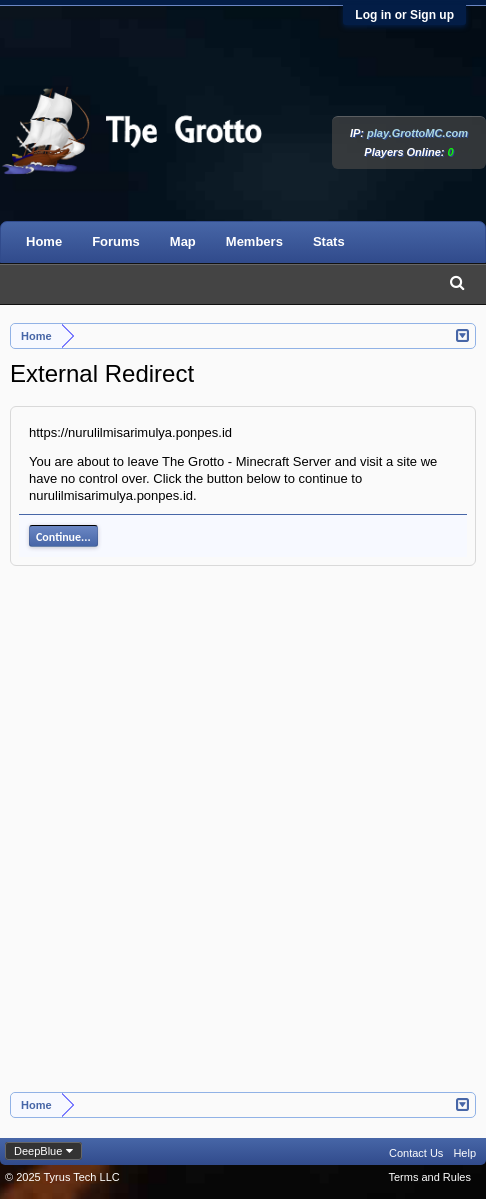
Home (44, 241)
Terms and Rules (429, 1177)
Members (254, 241)
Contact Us (416, 1153)
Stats (329, 241)
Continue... (63, 537)
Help (464, 1153)
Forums (116, 241)
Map (183, 241)
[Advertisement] (242, 839)
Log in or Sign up (404, 15)
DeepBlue (38, 1151)
